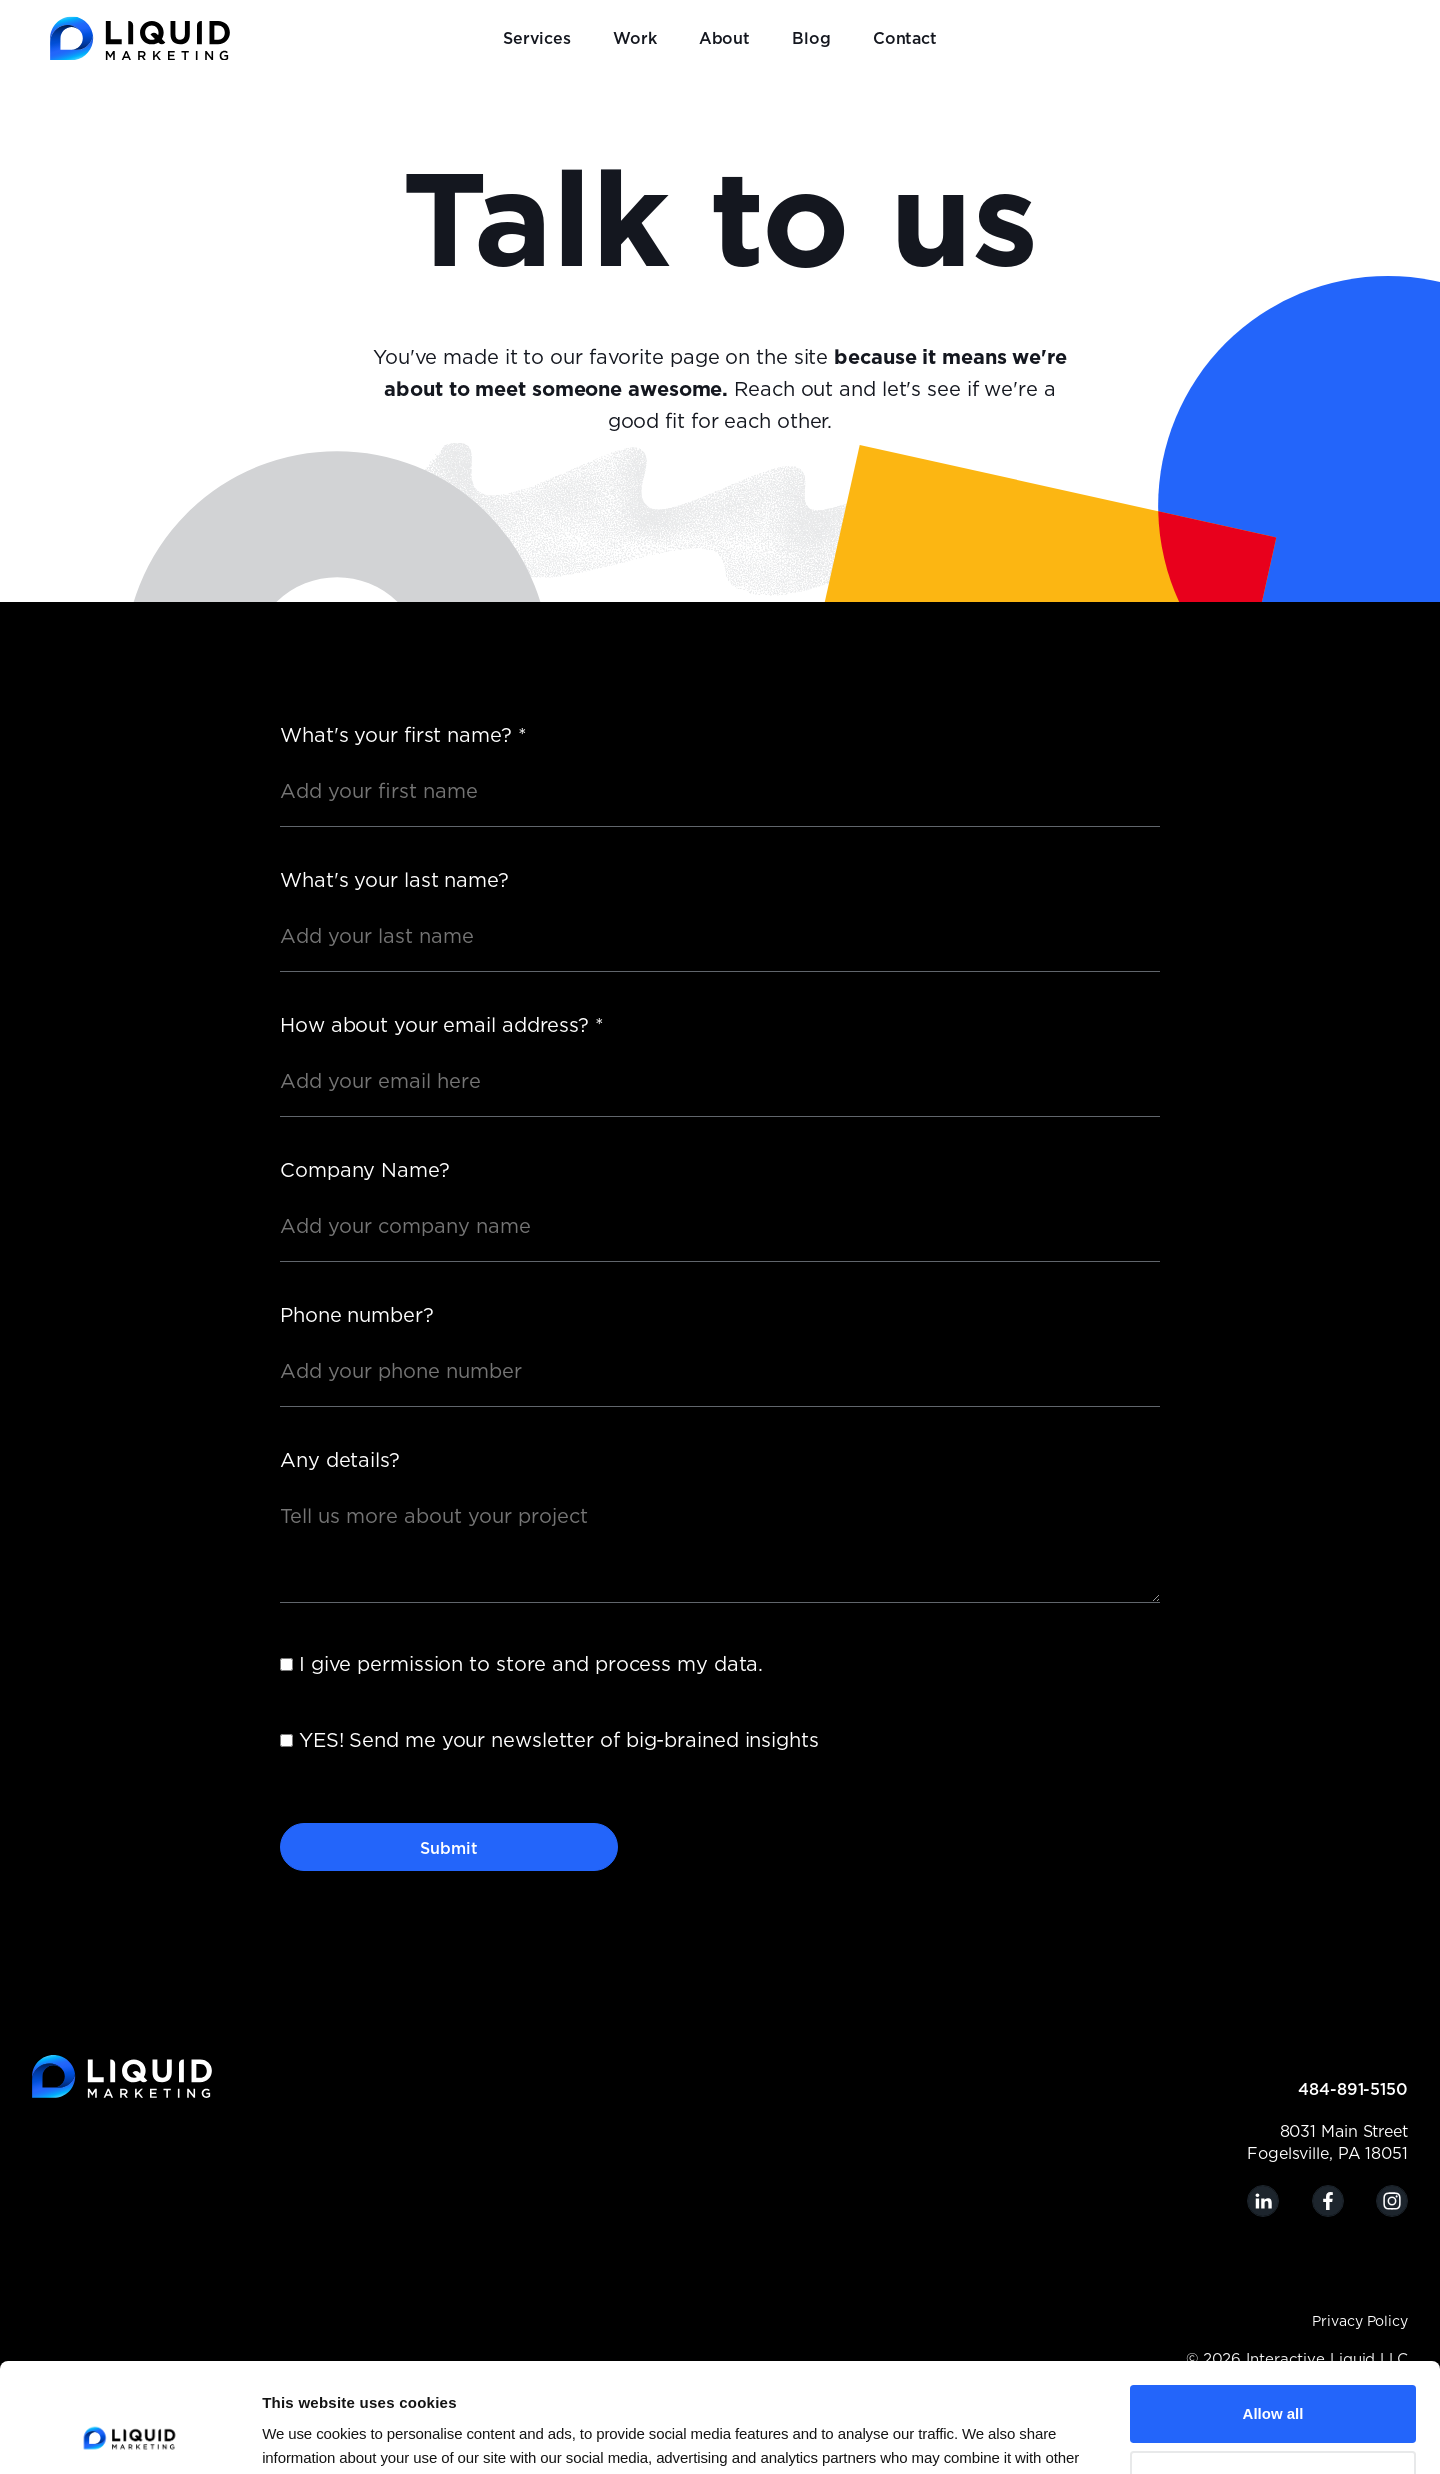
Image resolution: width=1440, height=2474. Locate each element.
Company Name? (365, 1171)
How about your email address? (442, 1026)
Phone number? (357, 1316)
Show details (307, 2434)
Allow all (1273, 2311)
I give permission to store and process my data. (531, 1665)
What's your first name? (403, 736)
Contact (905, 39)
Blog (811, 39)
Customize (1274, 2376)
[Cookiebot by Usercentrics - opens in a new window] (129, 2435)
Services (537, 39)
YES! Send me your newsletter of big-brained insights (559, 1741)
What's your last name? (394, 881)
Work (635, 39)
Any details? (340, 1461)
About (725, 39)
